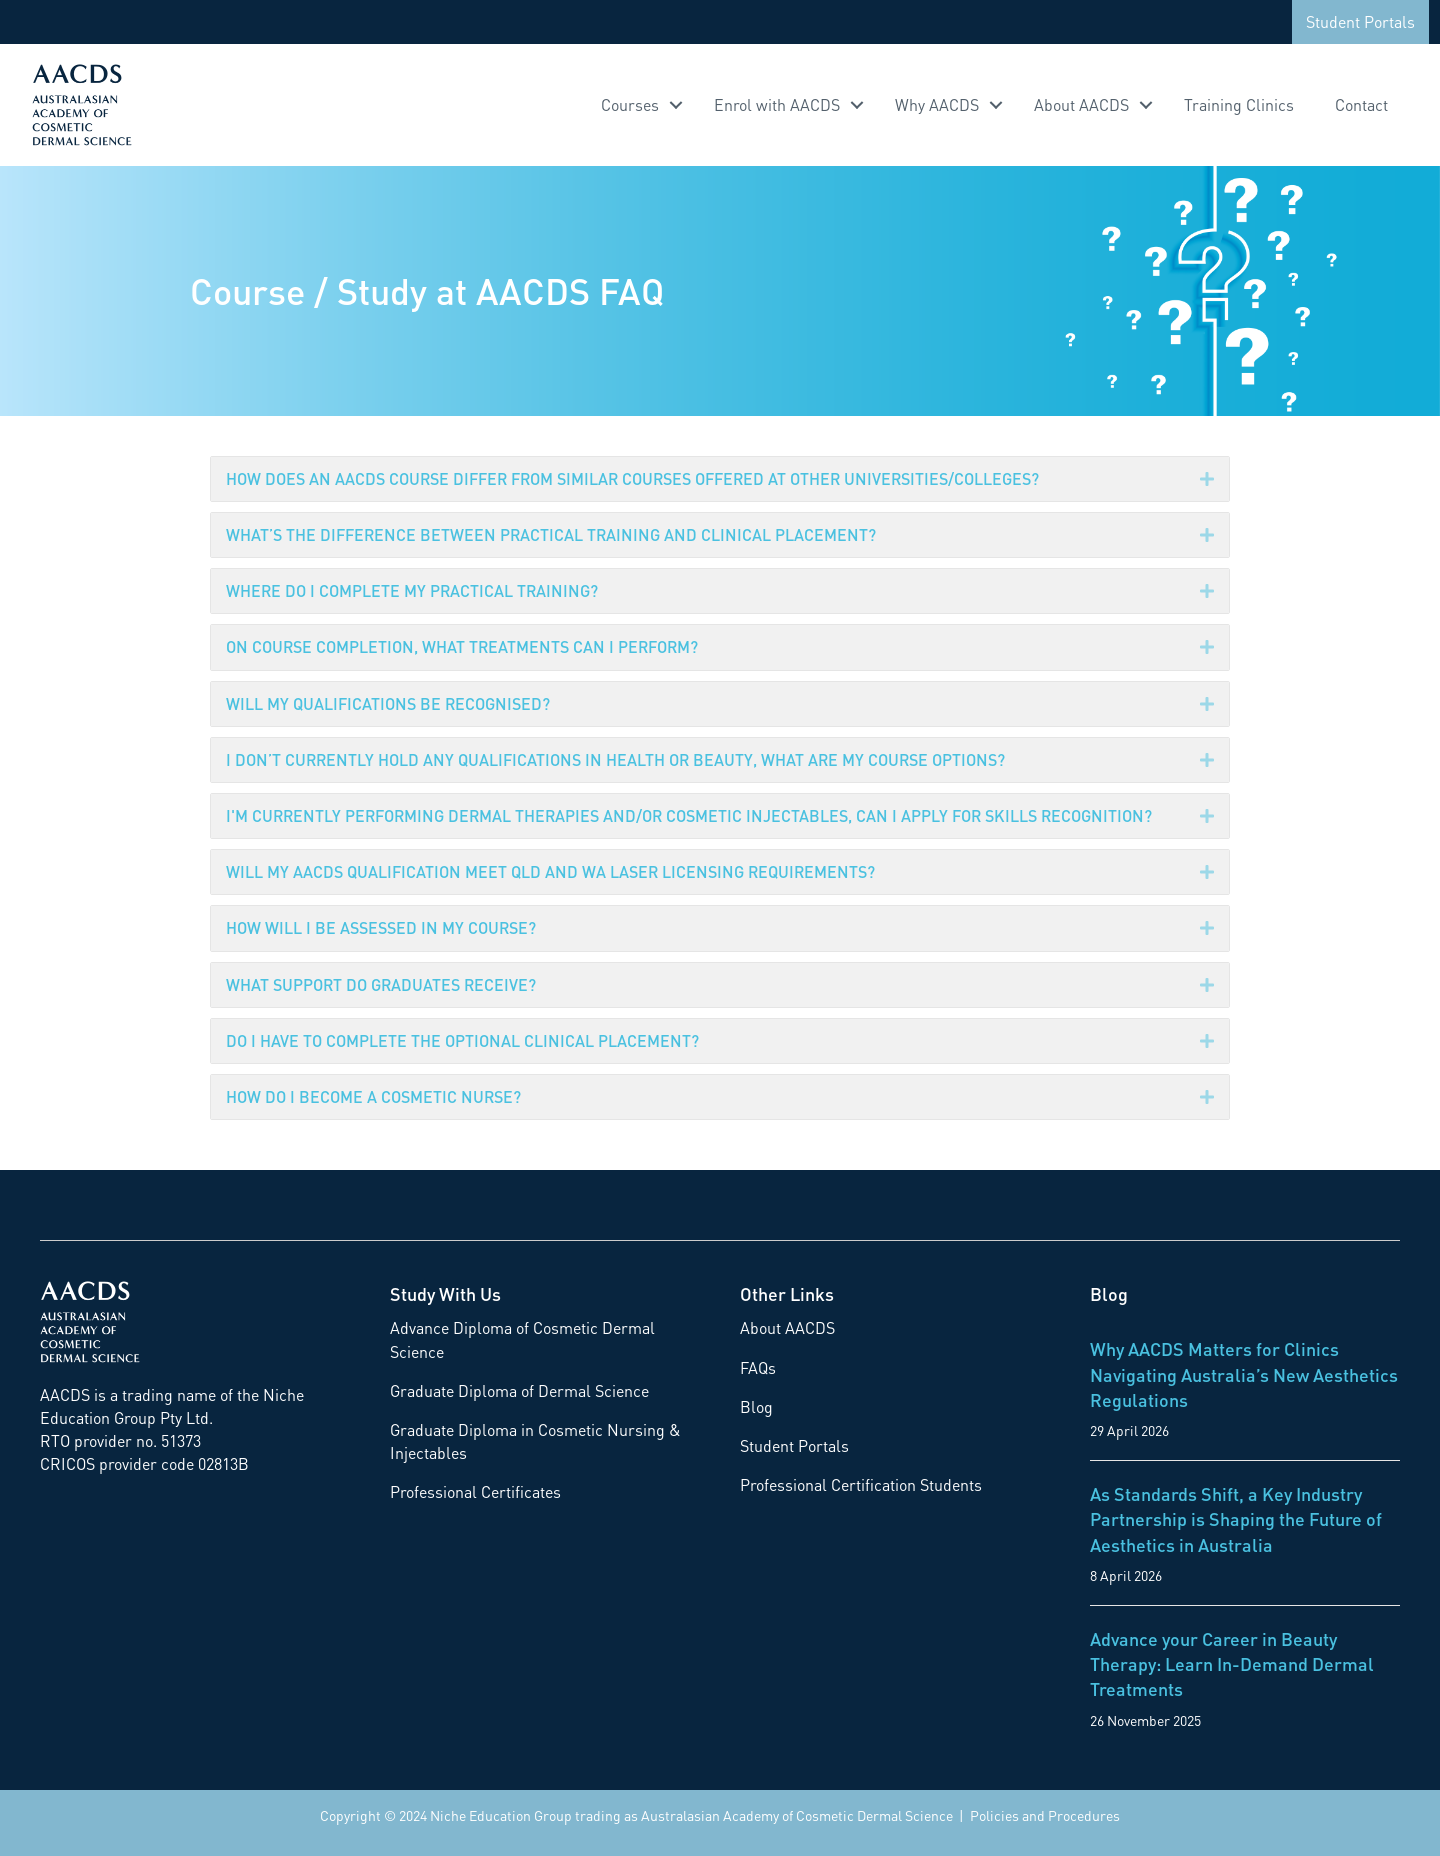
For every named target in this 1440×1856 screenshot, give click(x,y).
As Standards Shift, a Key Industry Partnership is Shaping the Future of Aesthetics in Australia (1236, 1518)
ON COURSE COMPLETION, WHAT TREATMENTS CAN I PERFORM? (462, 646)
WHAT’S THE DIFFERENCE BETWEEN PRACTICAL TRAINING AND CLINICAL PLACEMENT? (551, 534)
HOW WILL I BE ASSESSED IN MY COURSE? (381, 927)
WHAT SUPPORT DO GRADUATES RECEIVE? (381, 984)
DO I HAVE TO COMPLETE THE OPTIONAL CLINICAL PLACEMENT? (462, 1040)
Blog (756, 1406)
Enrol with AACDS (777, 104)
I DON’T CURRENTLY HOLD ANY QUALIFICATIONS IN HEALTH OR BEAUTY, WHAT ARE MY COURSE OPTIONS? (615, 759)
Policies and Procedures (1045, 1815)
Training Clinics (1239, 104)
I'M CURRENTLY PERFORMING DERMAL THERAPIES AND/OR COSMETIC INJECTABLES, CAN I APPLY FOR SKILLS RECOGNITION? (689, 815)
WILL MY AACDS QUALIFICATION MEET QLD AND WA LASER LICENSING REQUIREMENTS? (550, 871)
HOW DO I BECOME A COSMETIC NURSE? (373, 1096)
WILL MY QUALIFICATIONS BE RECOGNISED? (388, 703)
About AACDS (1081, 104)
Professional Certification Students (861, 1484)
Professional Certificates (475, 1491)
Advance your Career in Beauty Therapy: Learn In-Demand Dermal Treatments (1232, 1663)
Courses (630, 104)
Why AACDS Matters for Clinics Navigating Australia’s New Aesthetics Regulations (1244, 1373)
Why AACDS (937, 104)
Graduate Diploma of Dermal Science (519, 1390)
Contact (1361, 104)
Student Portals (1360, 21)
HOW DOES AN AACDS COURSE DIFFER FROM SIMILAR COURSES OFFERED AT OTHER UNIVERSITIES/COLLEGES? (632, 478)
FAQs (758, 1367)
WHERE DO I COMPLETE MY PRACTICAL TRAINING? (412, 590)
